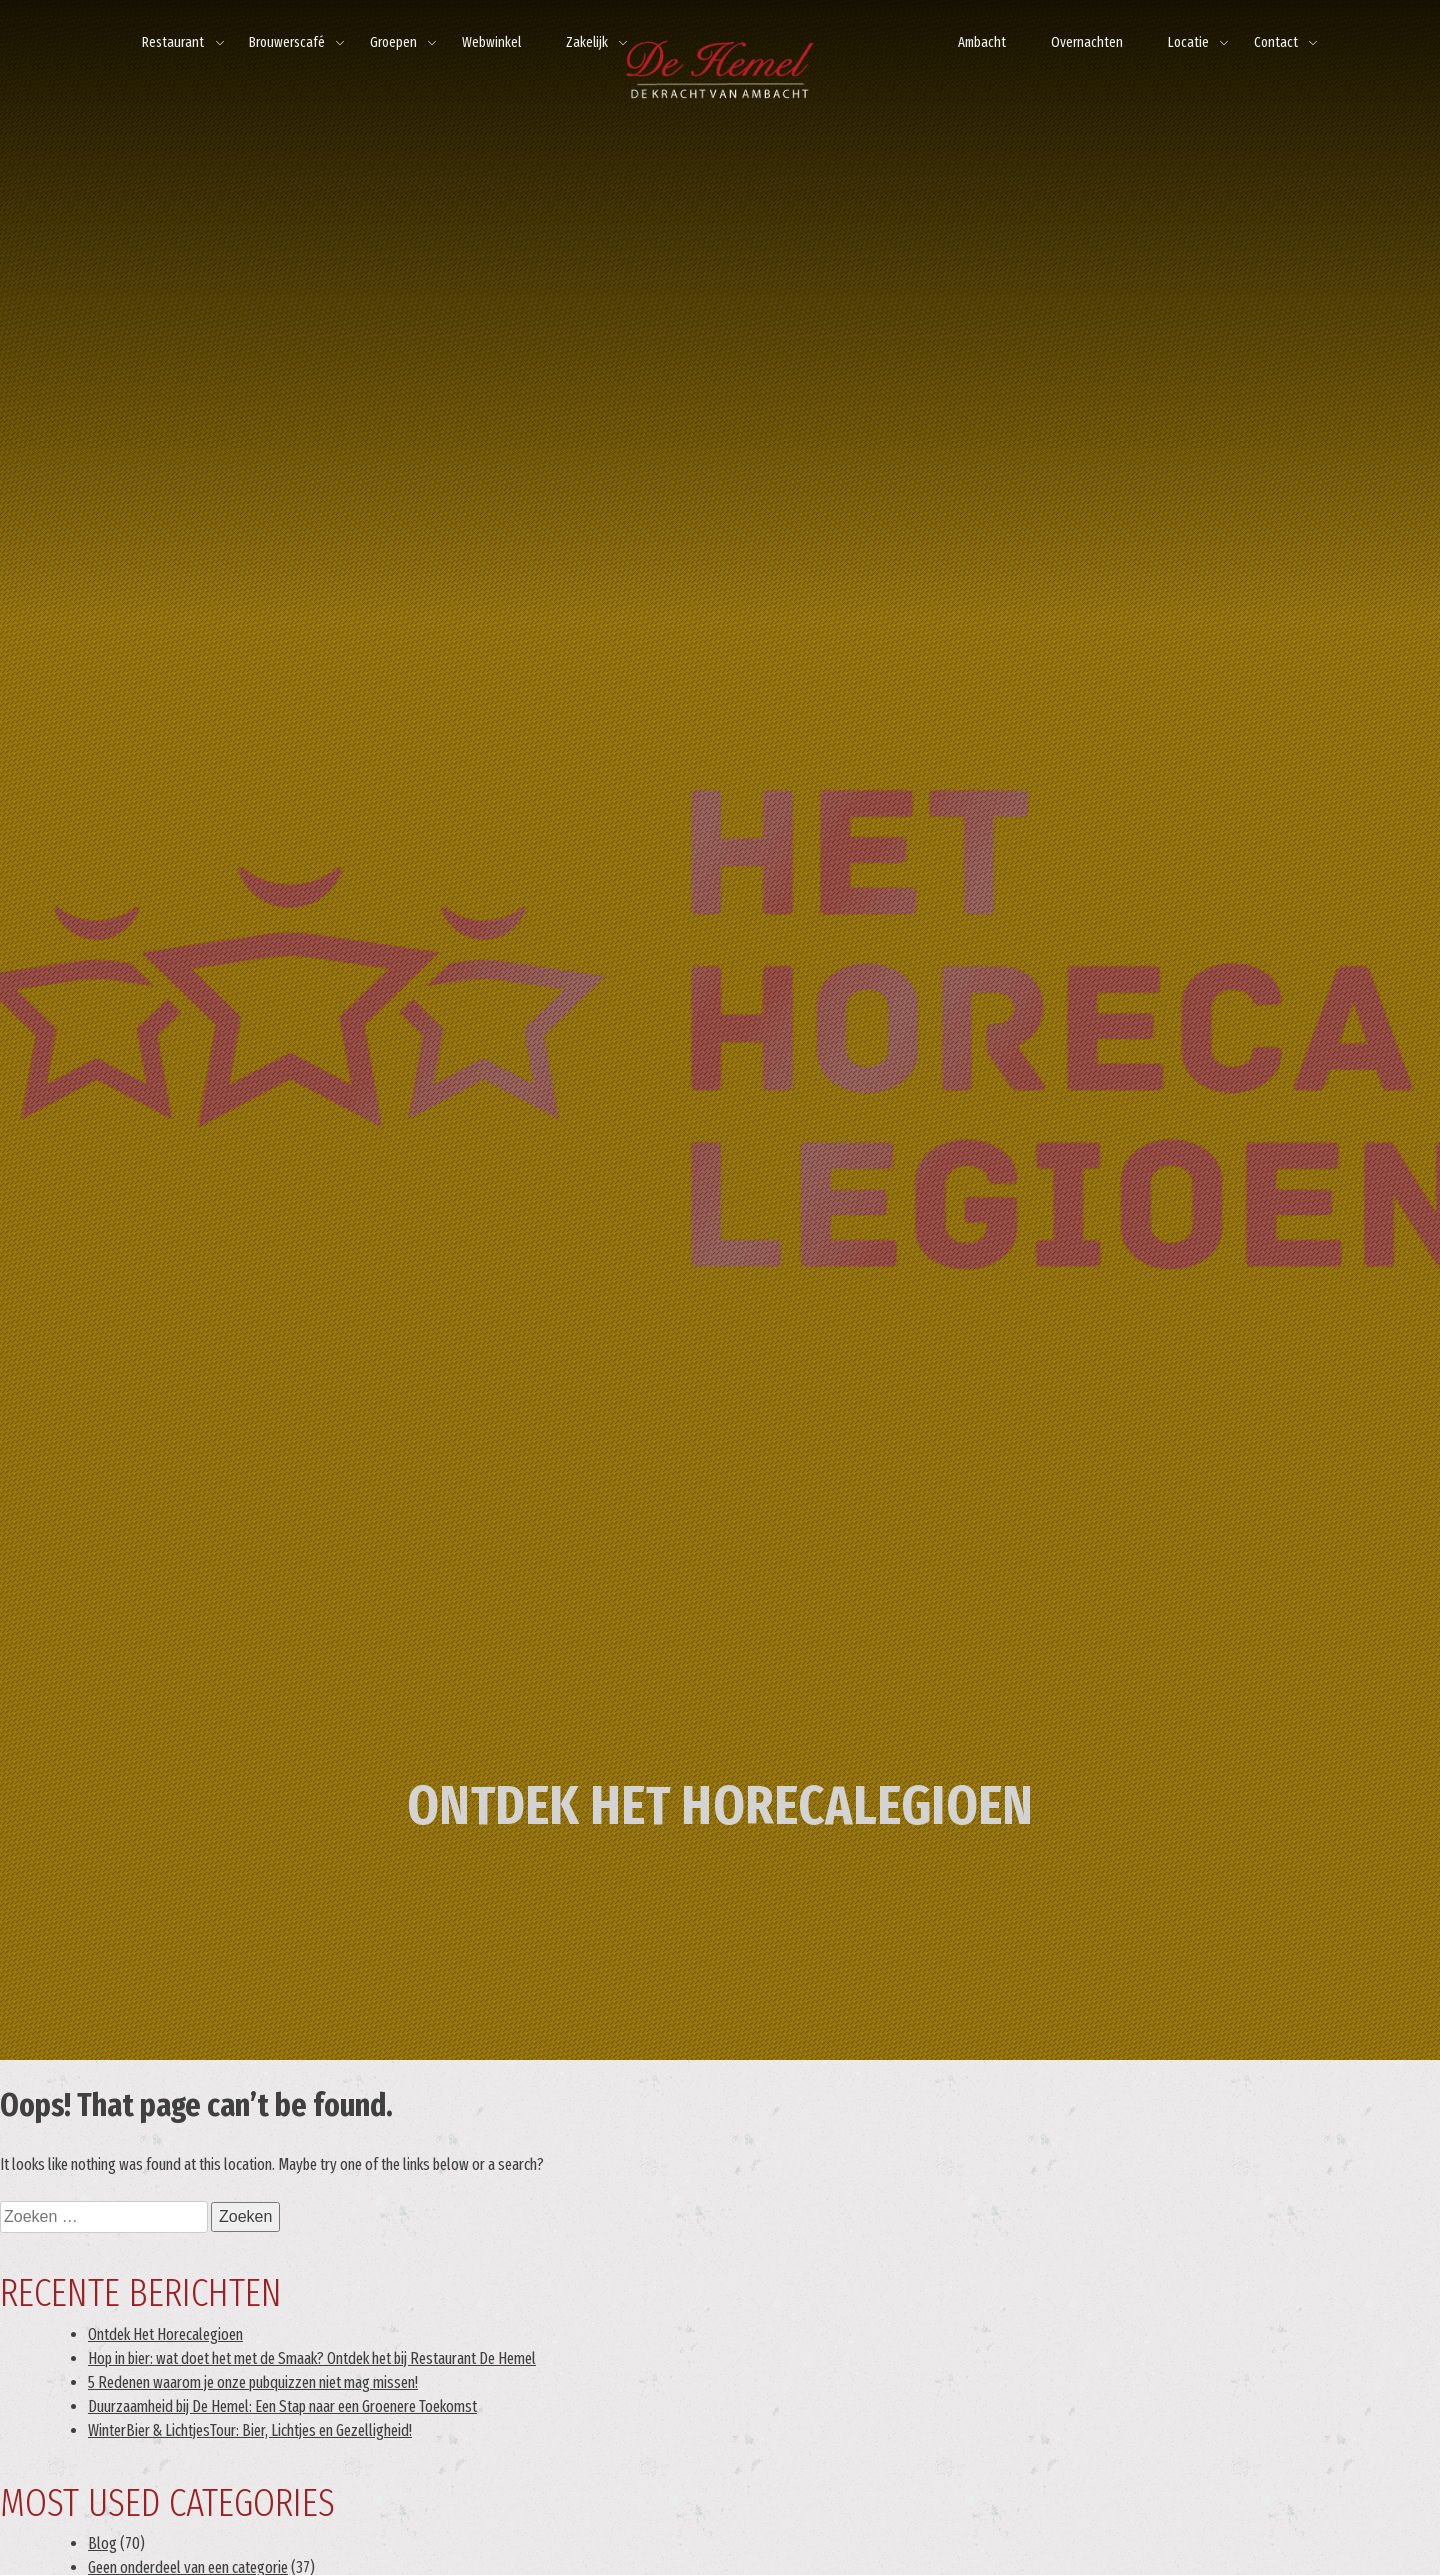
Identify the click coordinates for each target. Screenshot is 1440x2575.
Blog (102, 2543)
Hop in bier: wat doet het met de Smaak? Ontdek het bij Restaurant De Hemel (312, 2358)
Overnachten (1087, 42)
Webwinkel (491, 42)
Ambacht (982, 42)
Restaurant (173, 42)
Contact (1276, 42)
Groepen (393, 42)
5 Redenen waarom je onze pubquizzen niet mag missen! (253, 2382)
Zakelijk (587, 42)
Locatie (1188, 42)
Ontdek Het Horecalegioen (165, 2334)
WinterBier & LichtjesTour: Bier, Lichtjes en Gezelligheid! (250, 2430)
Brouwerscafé (287, 42)
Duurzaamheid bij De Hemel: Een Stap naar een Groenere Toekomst (282, 2406)
